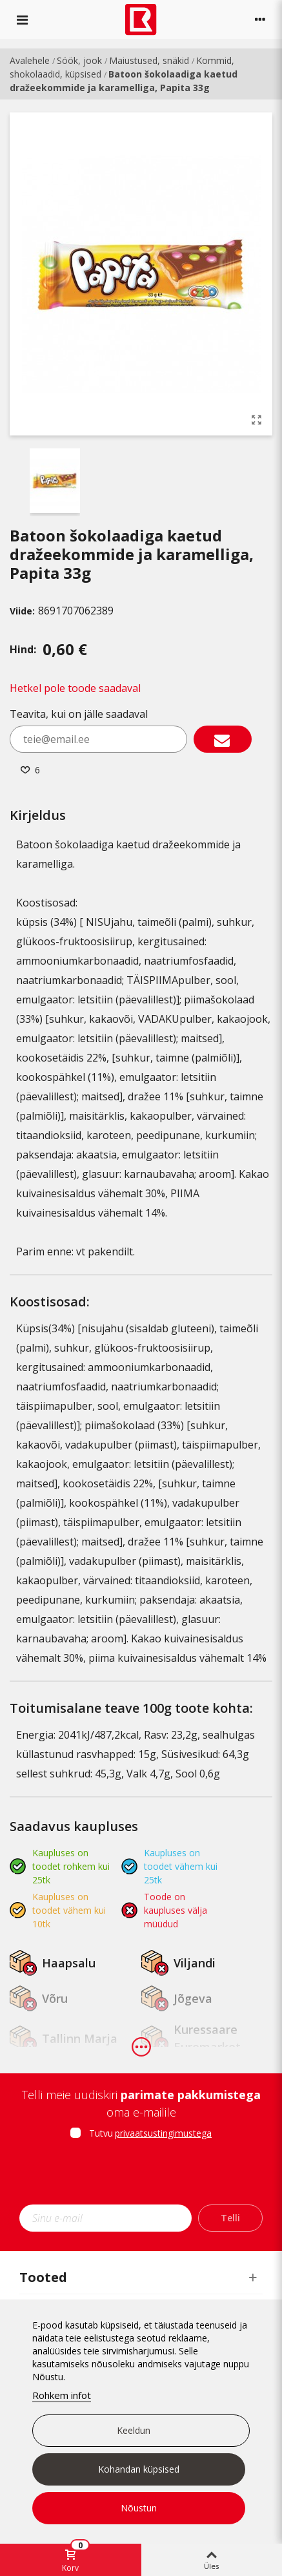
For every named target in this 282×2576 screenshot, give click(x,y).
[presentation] (141, 2176)
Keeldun (133, 2430)
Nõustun (139, 2508)
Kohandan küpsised (138, 2469)
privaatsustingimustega (163, 2133)
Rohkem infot (61, 2395)
